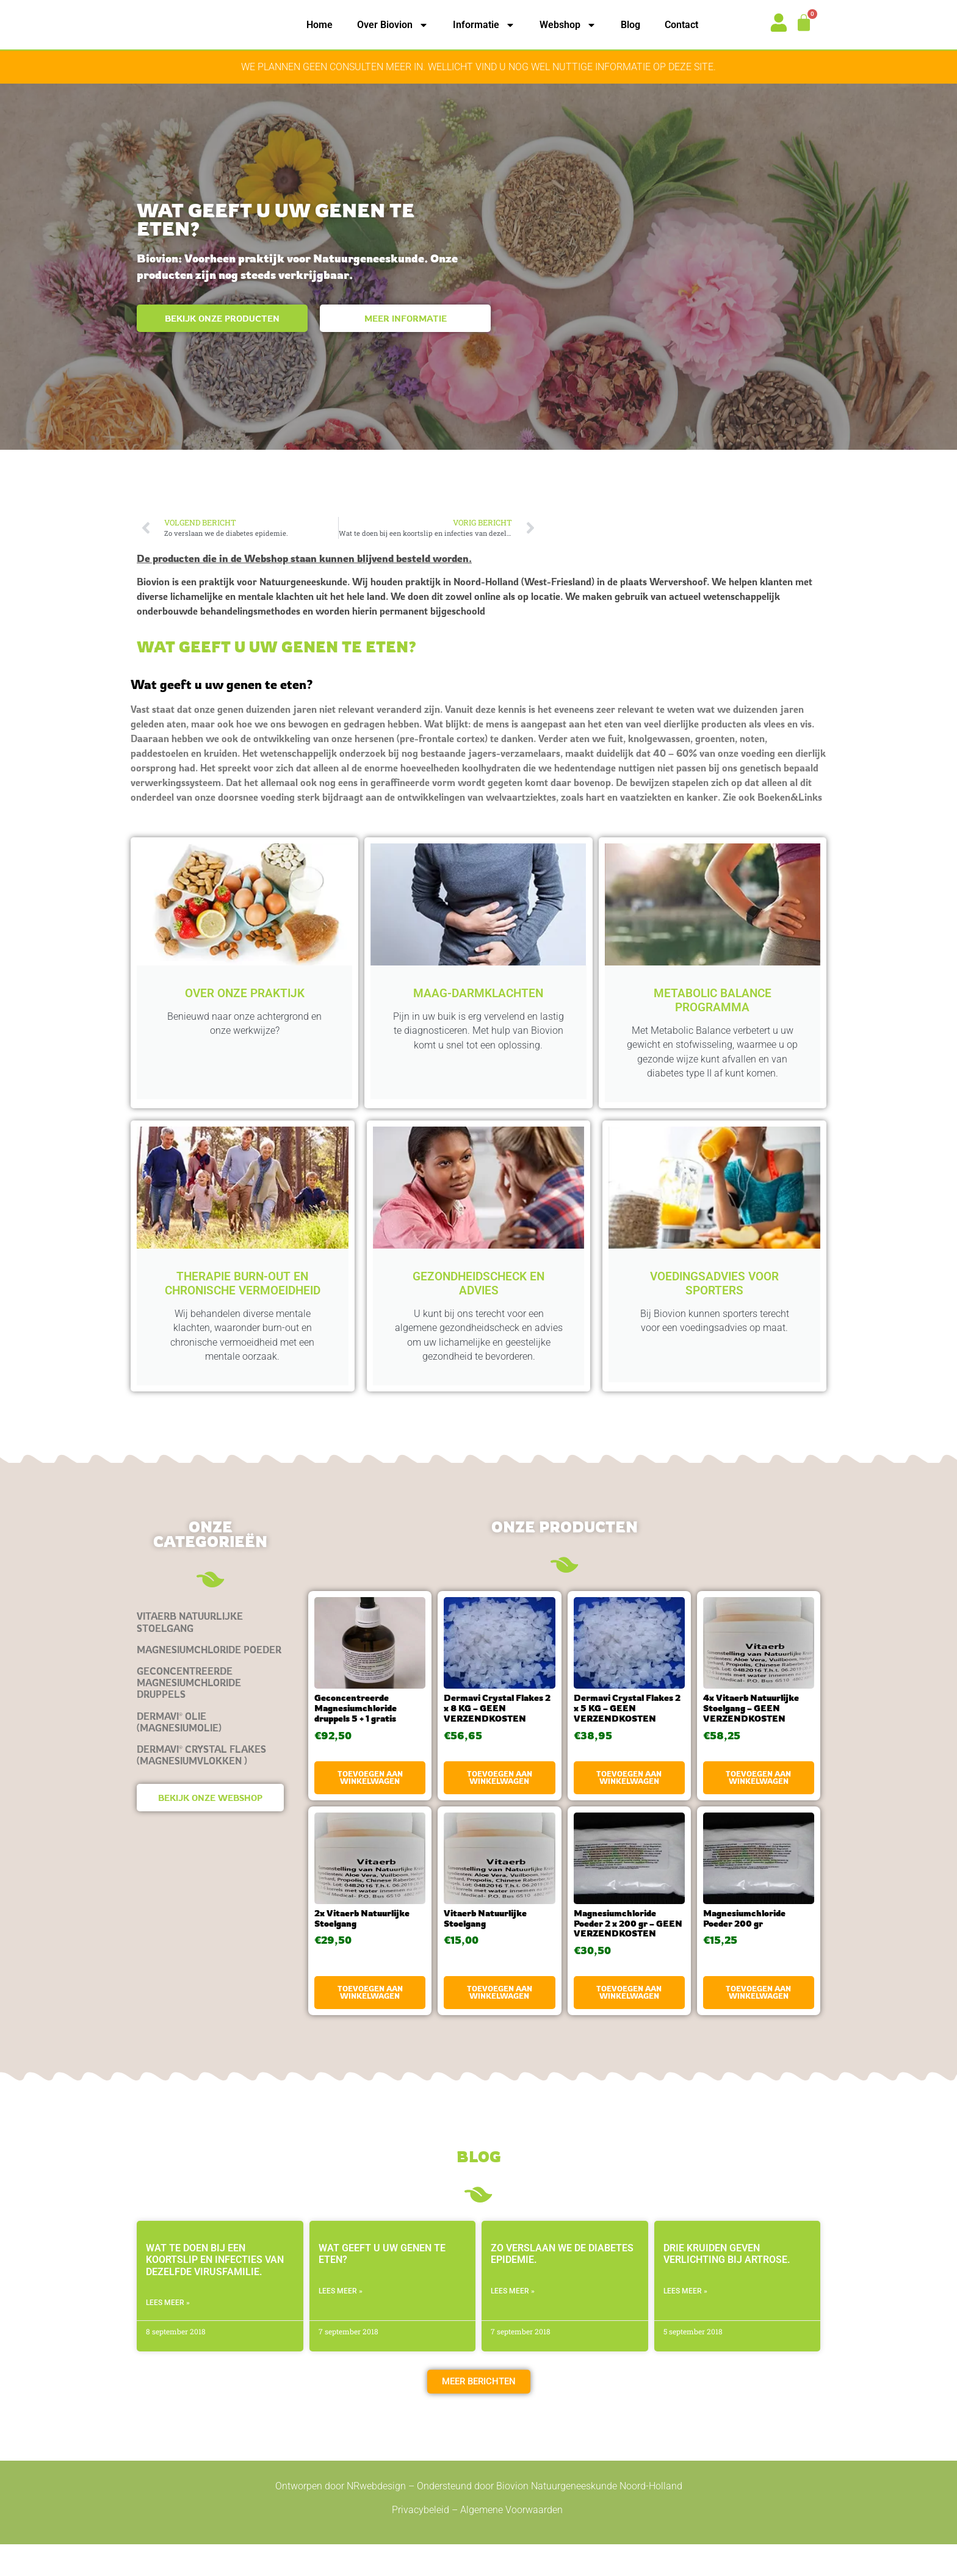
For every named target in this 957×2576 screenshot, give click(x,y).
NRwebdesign (376, 2518)
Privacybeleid (420, 2541)
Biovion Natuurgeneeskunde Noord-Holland (589, 2518)
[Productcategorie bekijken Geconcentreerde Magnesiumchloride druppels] (210, 1714)
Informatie (484, 25)
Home (319, 25)
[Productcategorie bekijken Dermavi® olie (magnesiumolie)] (210, 1753)
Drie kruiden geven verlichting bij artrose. (726, 2285)
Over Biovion (392, 25)
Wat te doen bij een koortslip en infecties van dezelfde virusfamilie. (215, 2291)
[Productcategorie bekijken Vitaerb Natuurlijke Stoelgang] (210, 1653)
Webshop (568, 25)
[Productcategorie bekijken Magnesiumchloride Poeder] (210, 1681)
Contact (681, 25)
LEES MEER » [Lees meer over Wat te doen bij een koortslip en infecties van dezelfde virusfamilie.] (168, 2333)
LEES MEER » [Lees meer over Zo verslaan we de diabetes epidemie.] (513, 2322)
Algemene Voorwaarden (512, 2541)
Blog (630, 25)
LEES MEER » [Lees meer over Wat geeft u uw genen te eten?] (341, 2322)
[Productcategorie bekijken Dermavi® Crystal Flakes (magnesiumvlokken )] (210, 1786)
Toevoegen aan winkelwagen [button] (370, 1808)
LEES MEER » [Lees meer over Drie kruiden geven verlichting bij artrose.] (685, 2322)
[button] (478, 2413)
